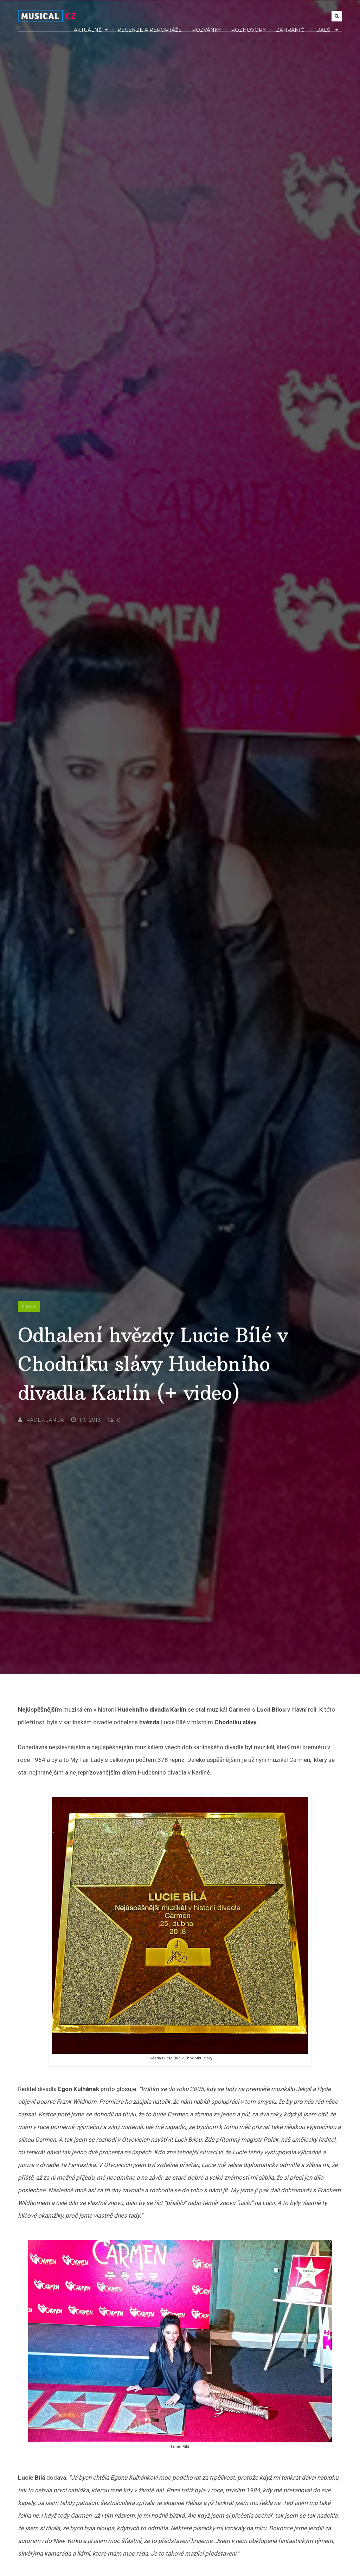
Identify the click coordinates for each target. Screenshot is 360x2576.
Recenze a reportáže (149, 30)
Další (327, 30)
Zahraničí (291, 30)
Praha (29, 1306)
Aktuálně (91, 30)
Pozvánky (206, 30)
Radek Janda (41, 1420)
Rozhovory (248, 30)
